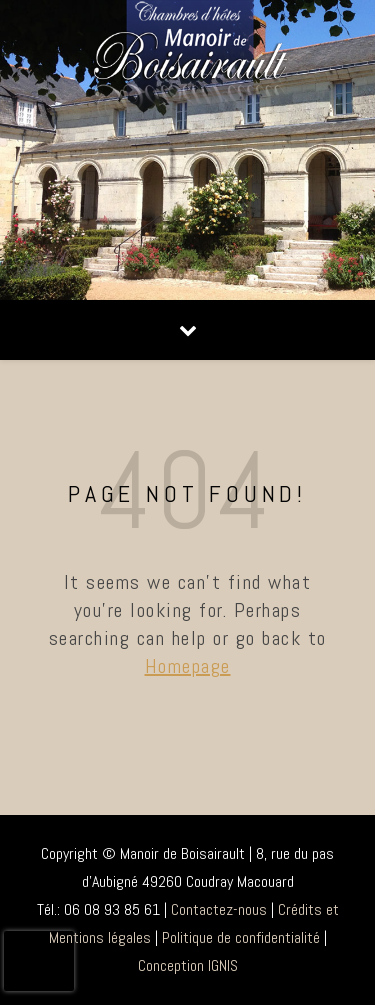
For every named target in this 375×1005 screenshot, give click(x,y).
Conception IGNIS (188, 965)
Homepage (188, 666)
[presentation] (39, 961)
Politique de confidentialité (241, 937)
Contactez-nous (219, 909)
